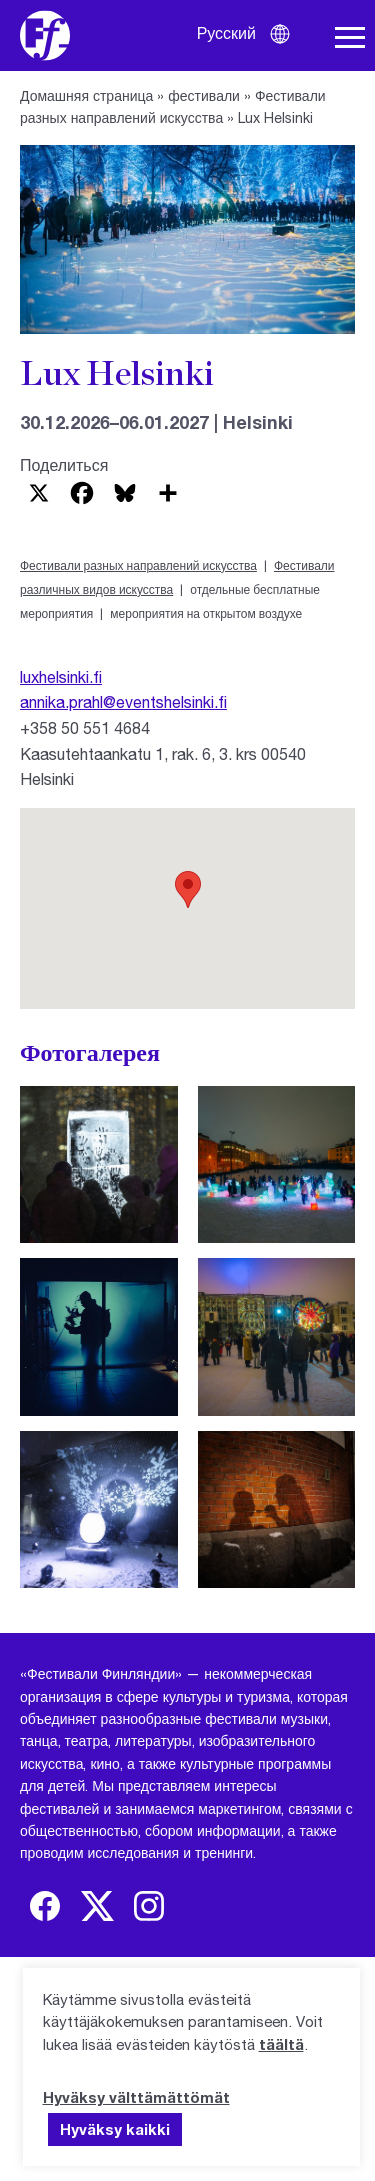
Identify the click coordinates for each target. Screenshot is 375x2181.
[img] (45, 1906)
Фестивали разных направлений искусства (138, 565)
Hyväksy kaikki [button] (115, 2129)
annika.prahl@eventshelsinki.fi (123, 701)
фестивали (204, 95)
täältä (281, 2044)
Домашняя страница (86, 95)
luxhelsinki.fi (61, 676)
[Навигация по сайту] (350, 38)
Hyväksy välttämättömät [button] (136, 2097)
